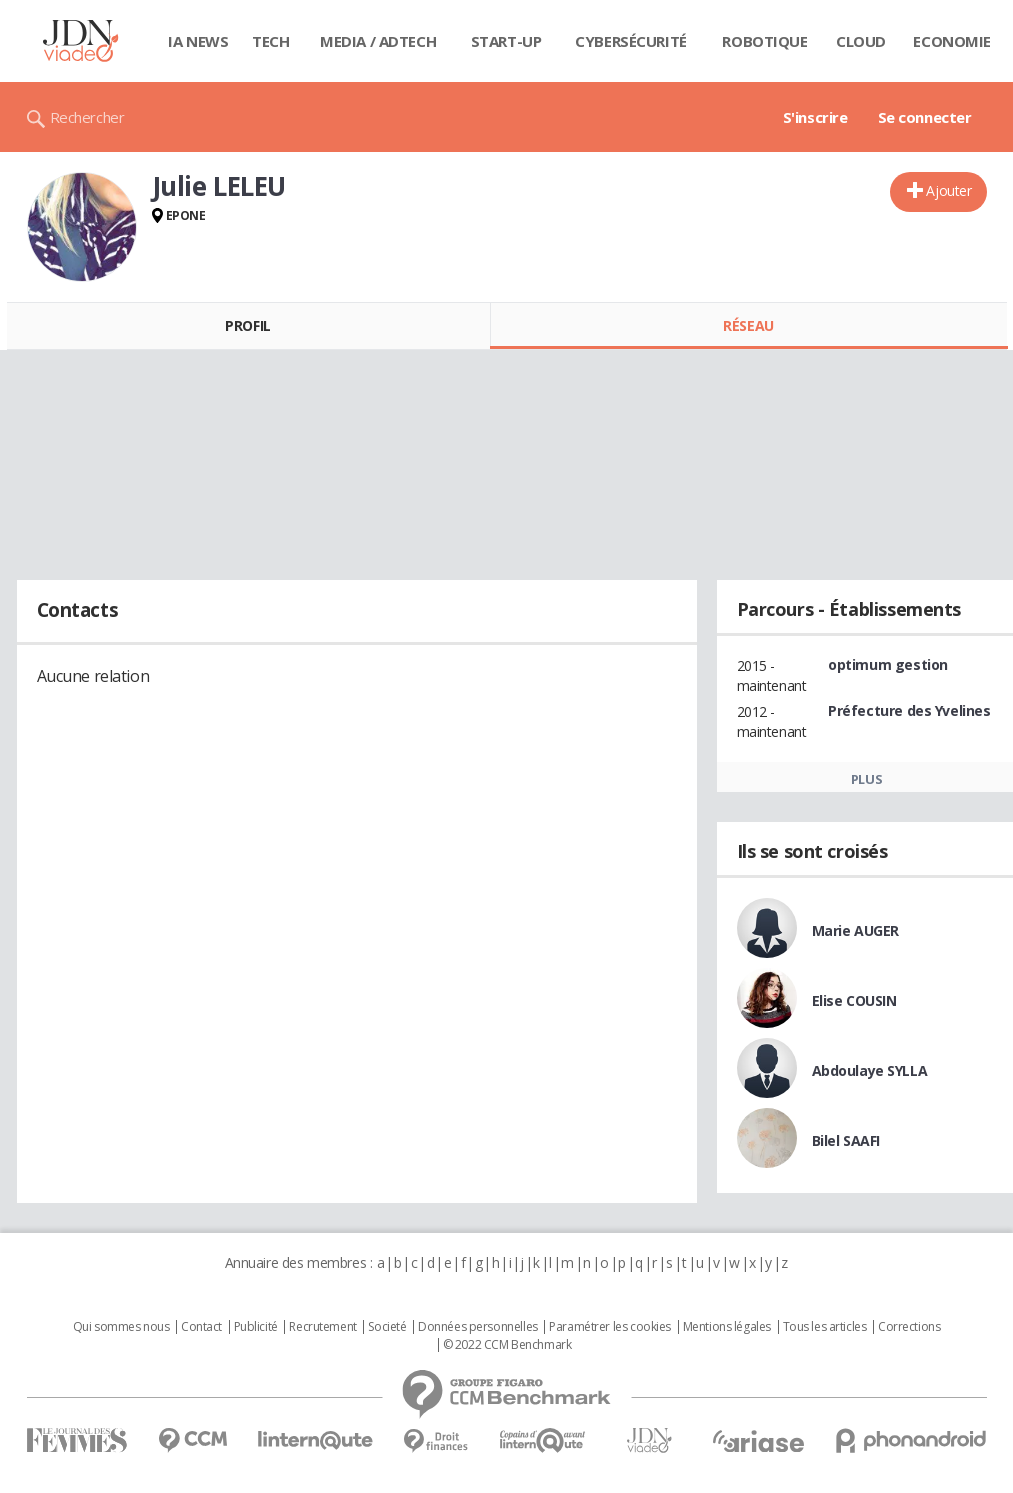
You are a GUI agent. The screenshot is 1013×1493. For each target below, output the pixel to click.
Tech (270, 41)
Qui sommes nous (121, 1327)
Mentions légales (727, 1327)
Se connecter (925, 117)
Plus (866, 779)
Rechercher (87, 117)
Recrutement (322, 1327)
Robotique (764, 41)
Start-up (506, 41)
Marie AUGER (855, 930)
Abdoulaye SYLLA (870, 1070)
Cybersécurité (631, 41)
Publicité (256, 1327)
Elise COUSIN (854, 1000)
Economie (952, 41)
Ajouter (948, 190)
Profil (247, 325)
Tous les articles (825, 1327)
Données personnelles (478, 1327)
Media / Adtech (378, 41)
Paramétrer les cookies (610, 1327)
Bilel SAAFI (846, 1140)
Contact (201, 1327)
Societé (387, 1327)
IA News (198, 41)
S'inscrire (815, 117)
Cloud (861, 41)
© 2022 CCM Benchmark (507, 1345)
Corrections (909, 1327)
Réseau (748, 325)
